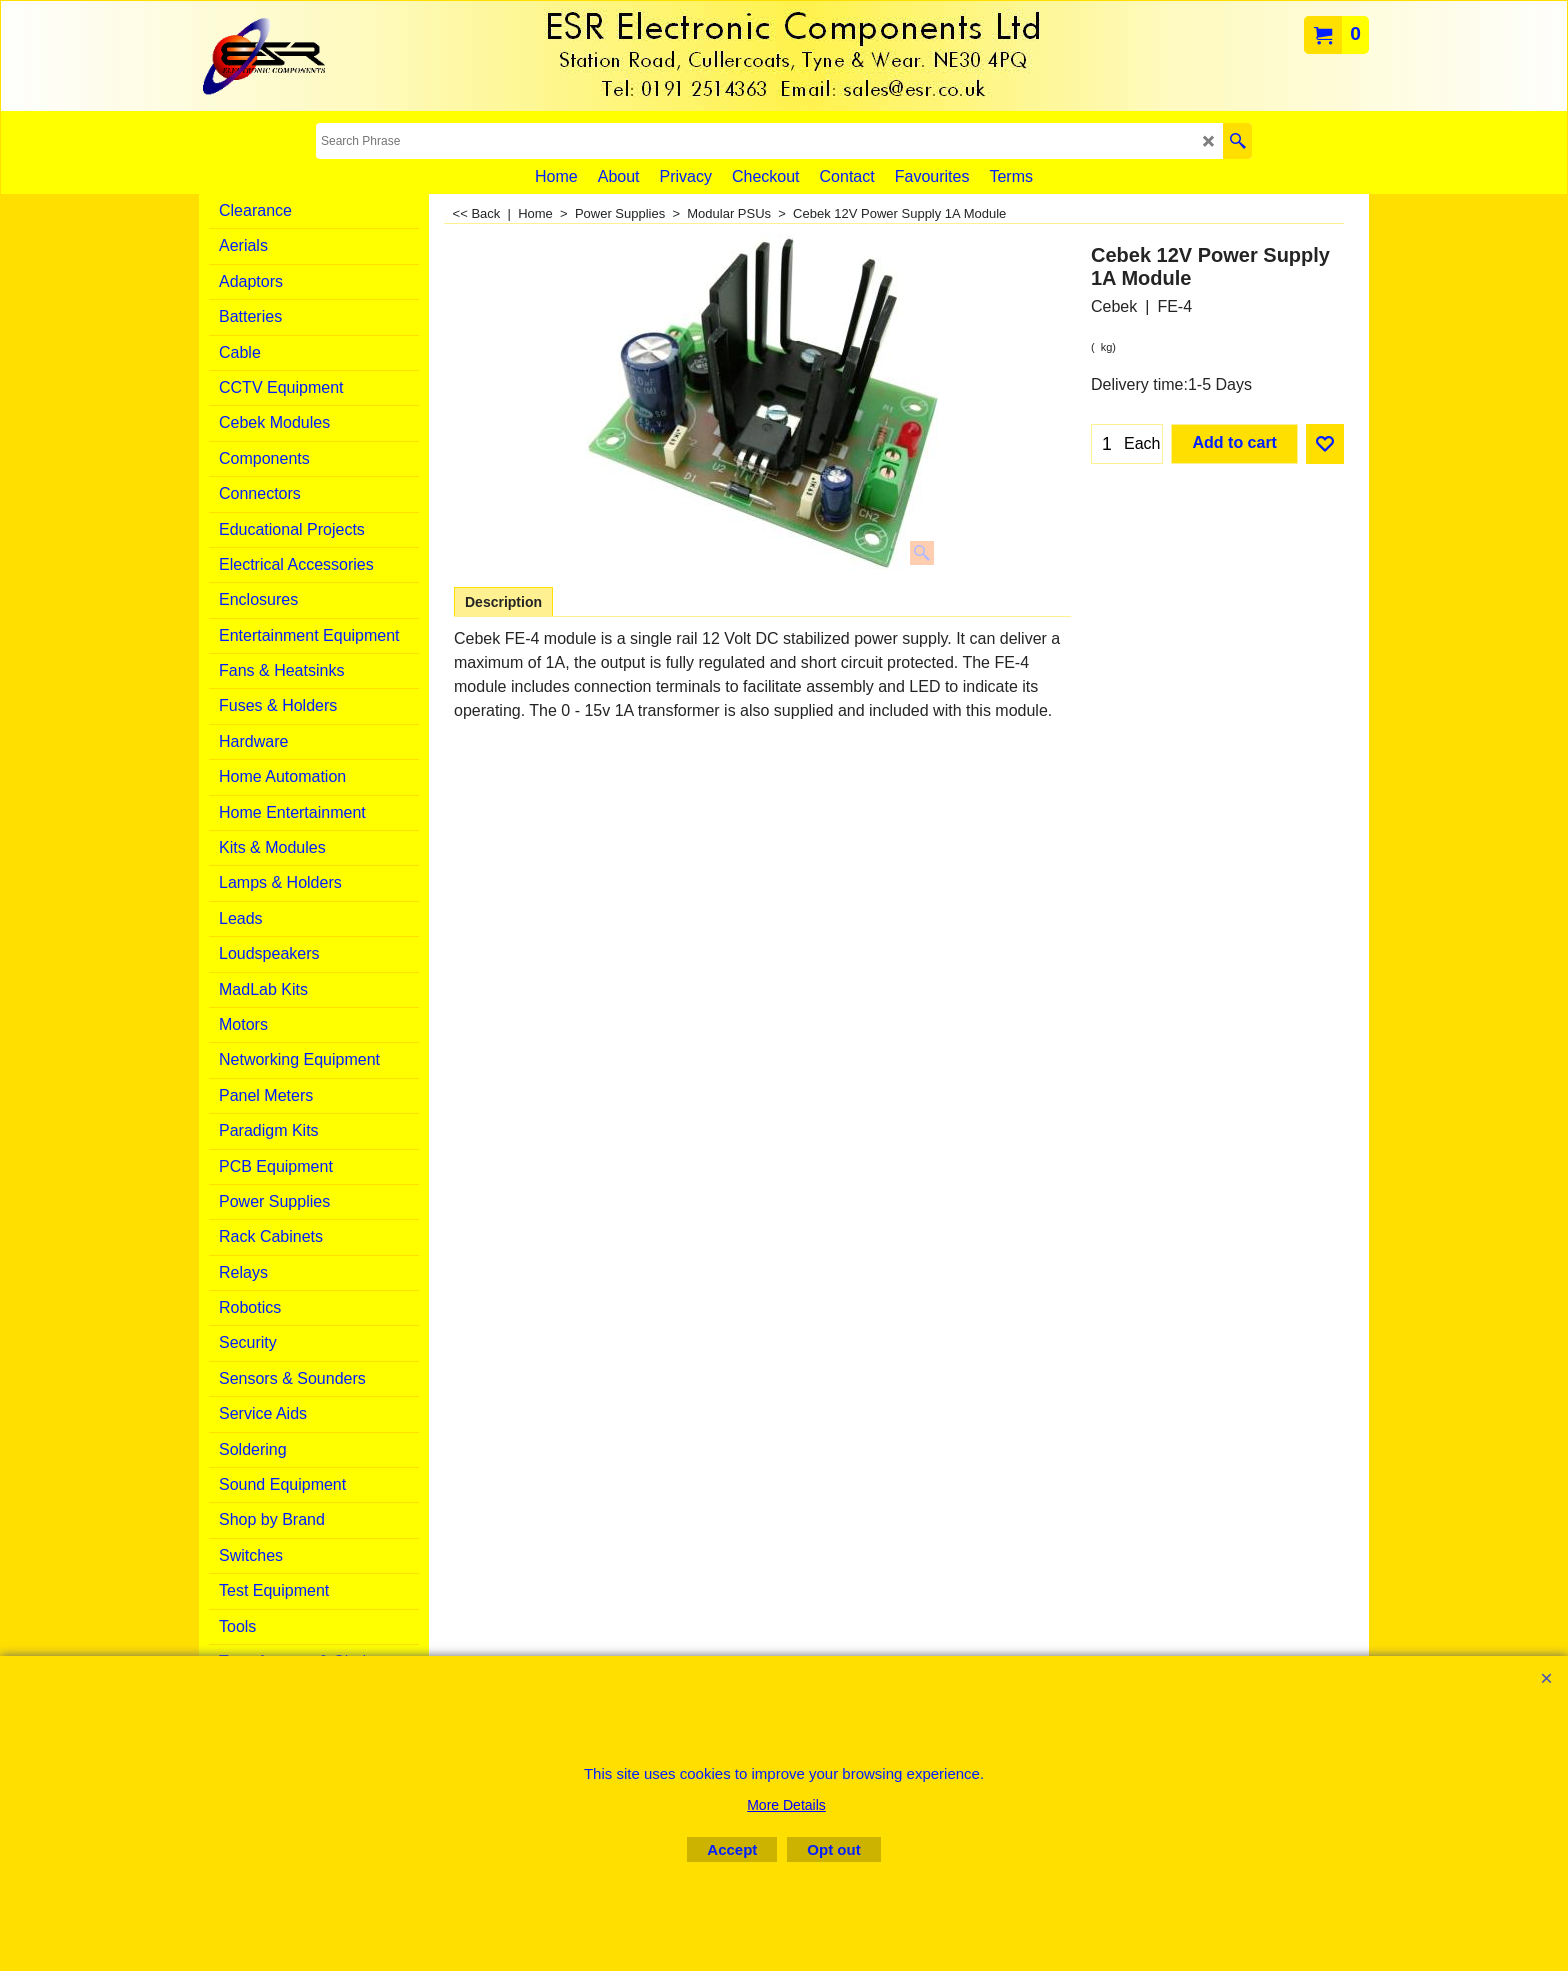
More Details (786, 1805)
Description (503, 602)
